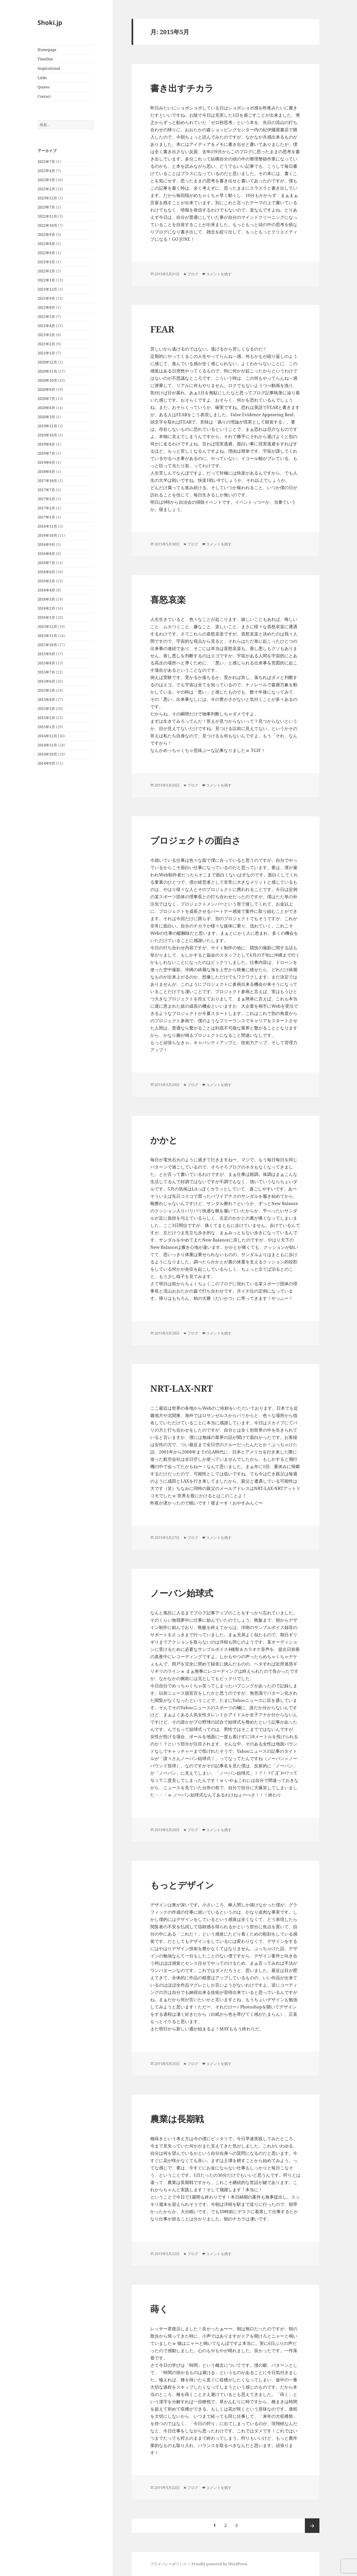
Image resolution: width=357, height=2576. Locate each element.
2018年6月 (46, 471)
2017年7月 (46, 489)
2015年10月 (47, 644)
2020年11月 (47, 371)
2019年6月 (46, 462)
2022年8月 (46, 243)
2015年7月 (46, 672)
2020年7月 (46, 398)
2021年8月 (46, 307)
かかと (164, 1140)
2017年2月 (46, 508)
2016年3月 (46, 599)
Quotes (44, 87)
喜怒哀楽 (168, 599)
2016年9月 (46, 544)
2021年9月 (46, 298)
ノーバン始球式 (181, 1593)
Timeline (45, 59)
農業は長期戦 (177, 2119)
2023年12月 (47, 198)
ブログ (192, 273)
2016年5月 (46, 580)
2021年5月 (46, 316)
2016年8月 (46, 553)
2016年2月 (46, 608)
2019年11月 (47, 425)
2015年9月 (46, 653)
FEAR (162, 329)
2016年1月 (46, 617)
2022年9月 (46, 234)
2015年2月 (46, 717)
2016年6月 (46, 571)
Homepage (47, 49)
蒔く (159, 2309)
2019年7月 (46, 453)
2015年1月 (46, 726)
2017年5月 (46, 498)
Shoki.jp (50, 22)
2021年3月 (46, 334)
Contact (44, 96)
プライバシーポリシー (168, 2563)
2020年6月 (46, 407)
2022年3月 (46, 261)
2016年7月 (46, 562)
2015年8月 (46, 663)
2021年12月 (47, 289)
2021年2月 (46, 343)
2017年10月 (47, 480)
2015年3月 (46, 708)
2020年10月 (47, 380)
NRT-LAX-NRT (181, 1388)
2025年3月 (46, 179)
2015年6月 (46, 681)
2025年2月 (46, 188)
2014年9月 (46, 763)
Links (42, 77)
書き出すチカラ (182, 88)
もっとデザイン (182, 1885)
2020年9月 (46, 389)
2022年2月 (46, 271)
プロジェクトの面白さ (195, 840)
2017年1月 (46, 517)
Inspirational (49, 68)
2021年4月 (46, 325)
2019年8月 (46, 444)
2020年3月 (46, 416)
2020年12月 (47, 362)
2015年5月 (46, 690)
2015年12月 (47, 626)
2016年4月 (46, 590)
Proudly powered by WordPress (219, 2563)
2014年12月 (47, 735)
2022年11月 (47, 216)
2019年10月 (47, 435)
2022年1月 (46, 280)
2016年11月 (47, 526)
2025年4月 (46, 170)
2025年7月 (46, 161)
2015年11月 (47, 635)
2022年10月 (47, 225)
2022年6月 (46, 252)
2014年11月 (47, 745)
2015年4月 (46, 699)
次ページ (312, 2525)
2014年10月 (47, 754)
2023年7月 (46, 207)
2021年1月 (46, 353)
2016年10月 (47, 535)
